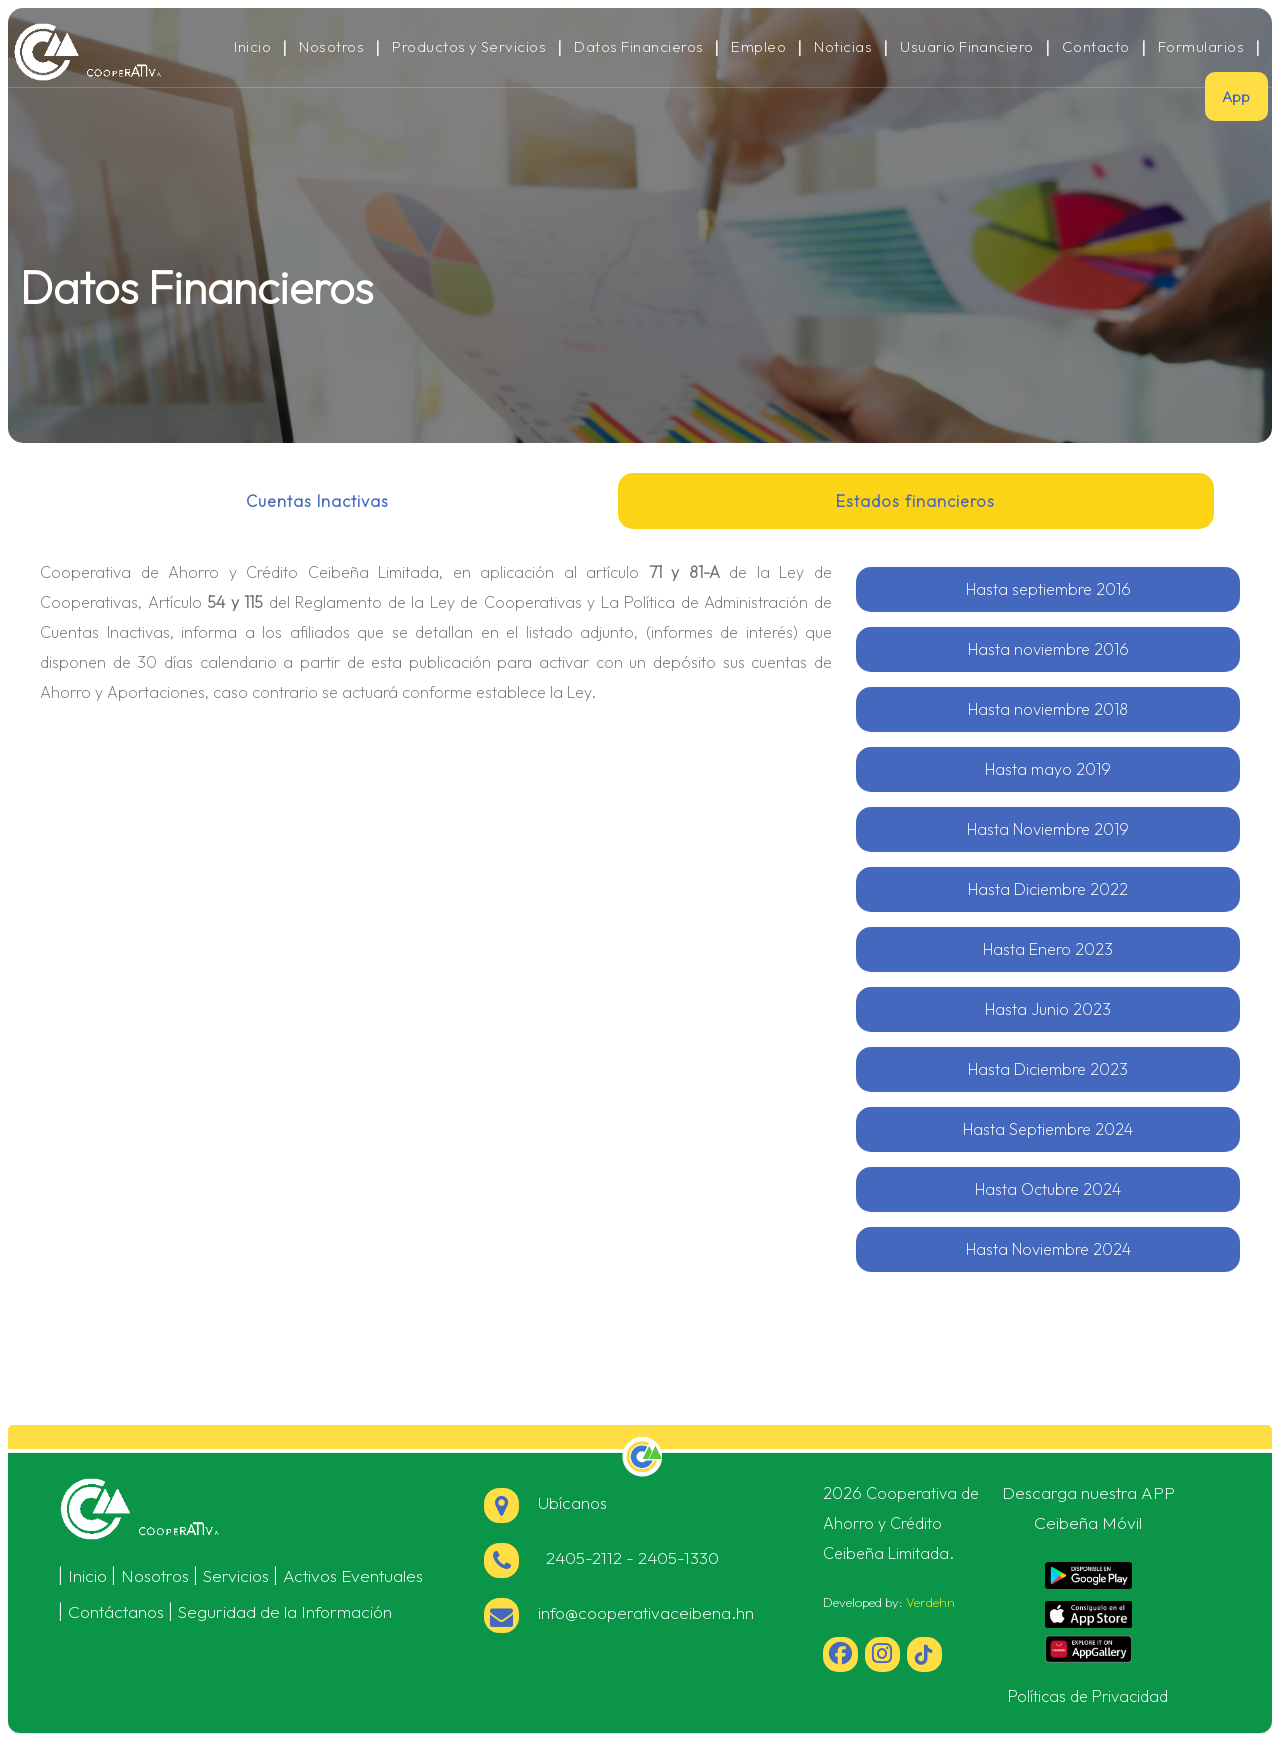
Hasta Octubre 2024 (1048, 1189)
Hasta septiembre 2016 (1048, 589)
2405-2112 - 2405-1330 (601, 1557)
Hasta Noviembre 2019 (1048, 829)
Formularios (1201, 47)
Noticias (843, 47)
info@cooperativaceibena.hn (619, 1612)
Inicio (252, 47)
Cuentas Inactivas (317, 501)
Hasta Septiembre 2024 (1048, 1129)
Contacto (1096, 47)
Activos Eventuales (353, 1575)
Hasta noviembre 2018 (1048, 709)
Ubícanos (545, 1502)
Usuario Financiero (967, 47)
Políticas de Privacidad (1088, 1696)
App (1236, 96)
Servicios (236, 1575)
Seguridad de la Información (285, 1611)
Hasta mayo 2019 (1048, 769)
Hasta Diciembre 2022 (1048, 889)
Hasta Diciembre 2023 (1048, 1069)
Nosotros (331, 47)
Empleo (758, 47)
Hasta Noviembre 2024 (1048, 1249)
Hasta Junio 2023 (1048, 1009)
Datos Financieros (638, 47)
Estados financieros (915, 501)
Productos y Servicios (469, 47)
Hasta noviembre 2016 (1048, 649)
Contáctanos (116, 1611)
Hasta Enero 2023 (1048, 949)
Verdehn (930, 1602)
